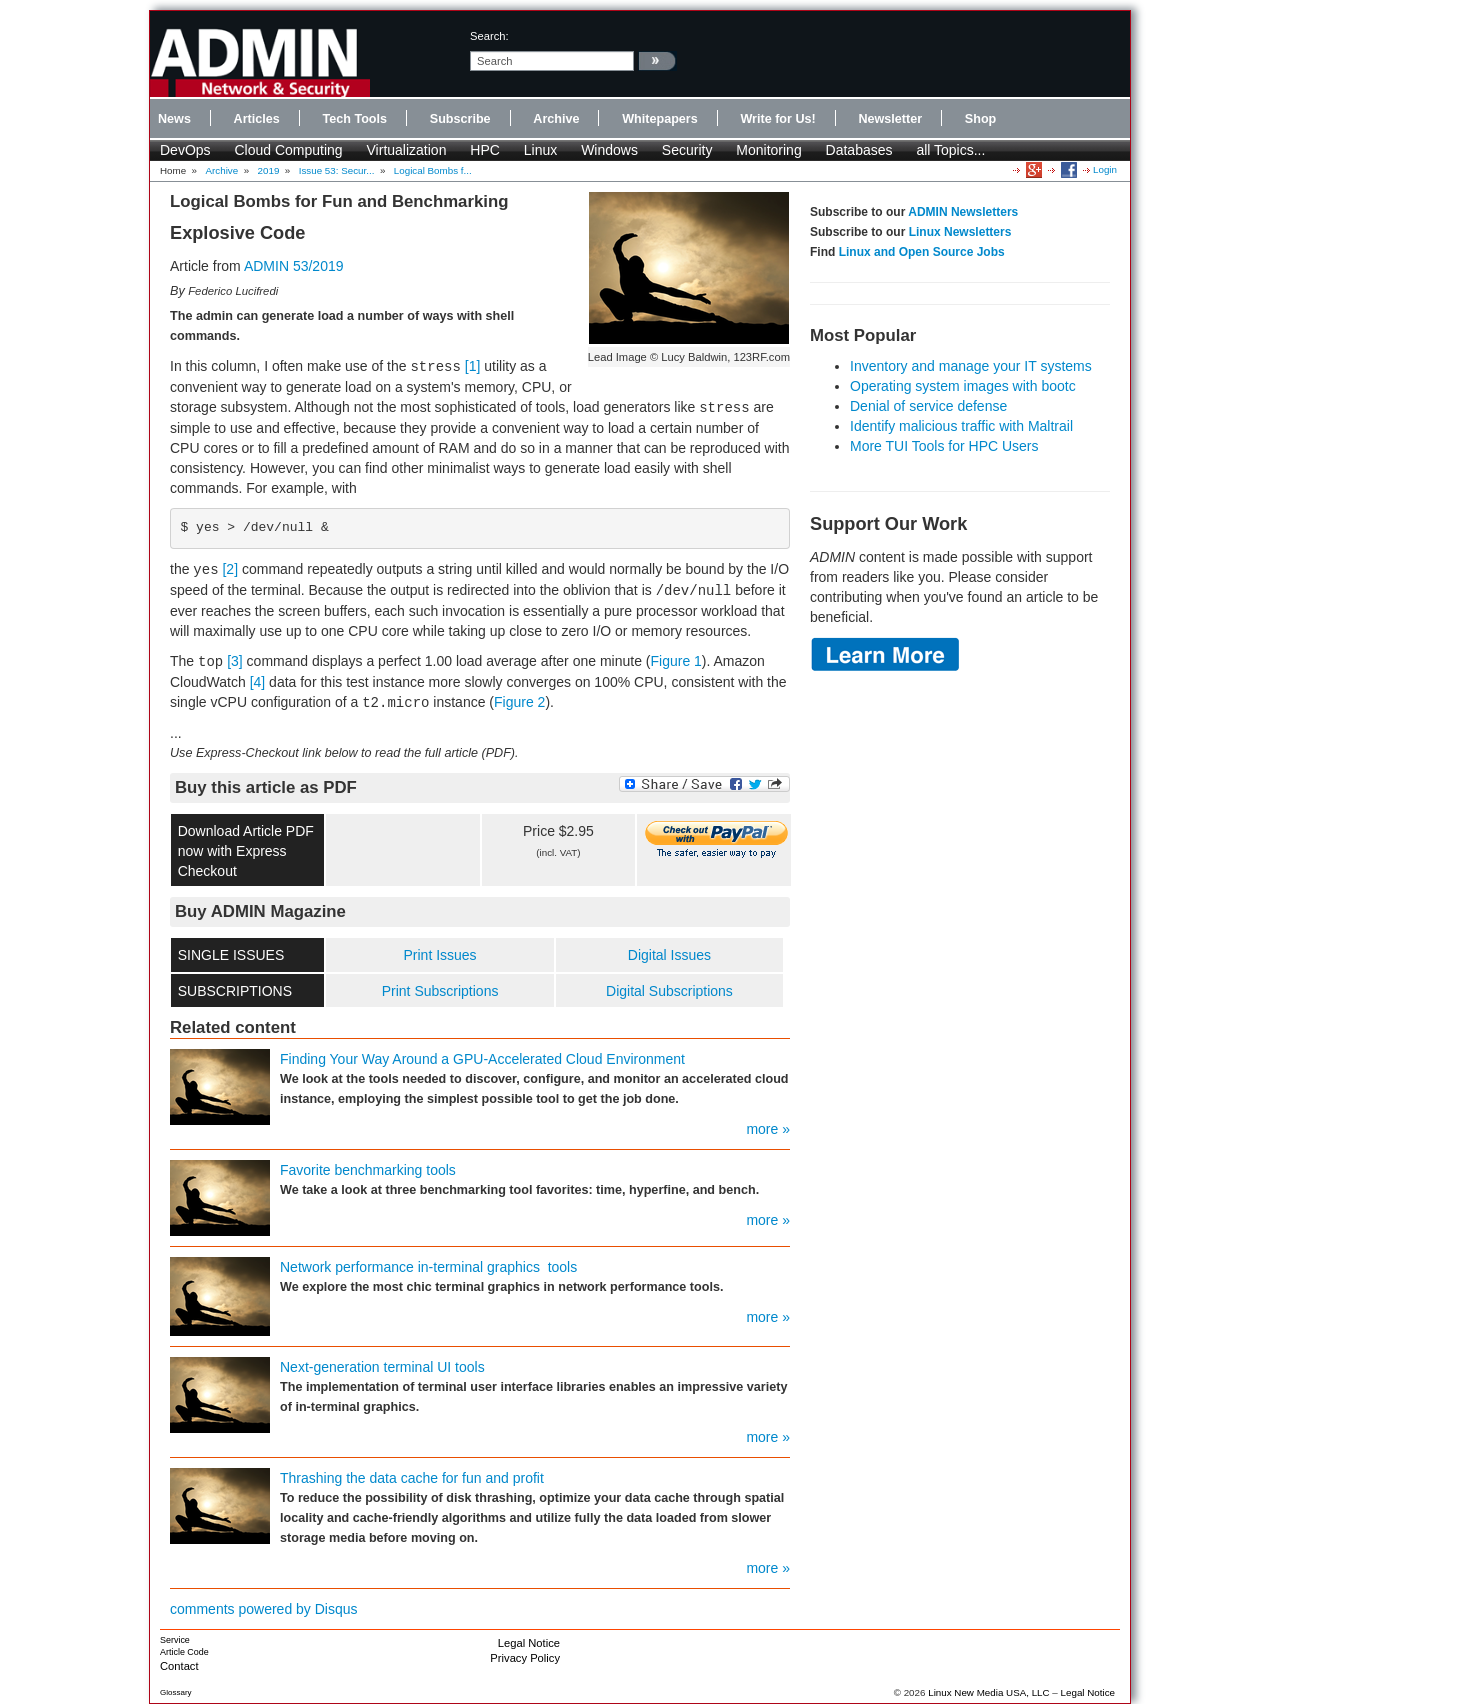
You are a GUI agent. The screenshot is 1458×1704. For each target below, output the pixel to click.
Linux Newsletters (960, 232)
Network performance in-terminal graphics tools (428, 1267)
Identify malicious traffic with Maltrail (961, 426)
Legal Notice (529, 1643)
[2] (230, 569)
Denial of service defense (928, 406)
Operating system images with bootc (963, 386)
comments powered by (264, 1609)
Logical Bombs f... (433, 170)
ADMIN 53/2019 (294, 266)
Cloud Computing (288, 150)
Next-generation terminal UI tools (382, 1367)
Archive (556, 119)
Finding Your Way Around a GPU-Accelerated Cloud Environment (482, 1059)
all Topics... (950, 150)
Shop (980, 119)
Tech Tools (354, 119)
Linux (540, 150)
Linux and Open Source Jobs (922, 252)
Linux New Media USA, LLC (988, 1692)
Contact (179, 1666)
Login (1105, 169)
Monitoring (768, 150)
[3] (235, 661)
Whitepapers (660, 119)
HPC (485, 150)
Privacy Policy (525, 1658)
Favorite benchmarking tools (368, 1170)
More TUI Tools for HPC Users (944, 446)
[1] (473, 366)
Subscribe (460, 119)
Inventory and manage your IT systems (971, 366)
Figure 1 (676, 661)
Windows (609, 150)
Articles (257, 119)
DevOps (185, 150)
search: (489, 36)
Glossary (176, 1692)
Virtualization (407, 150)
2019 (269, 170)
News (174, 119)
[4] (258, 682)
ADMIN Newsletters (963, 212)
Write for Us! (777, 119)
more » (768, 1129)
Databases (859, 150)
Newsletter (890, 119)
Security (687, 150)
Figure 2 (519, 702)
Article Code (184, 1652)
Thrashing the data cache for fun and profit (412, 1478)
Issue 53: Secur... (337, 170)
